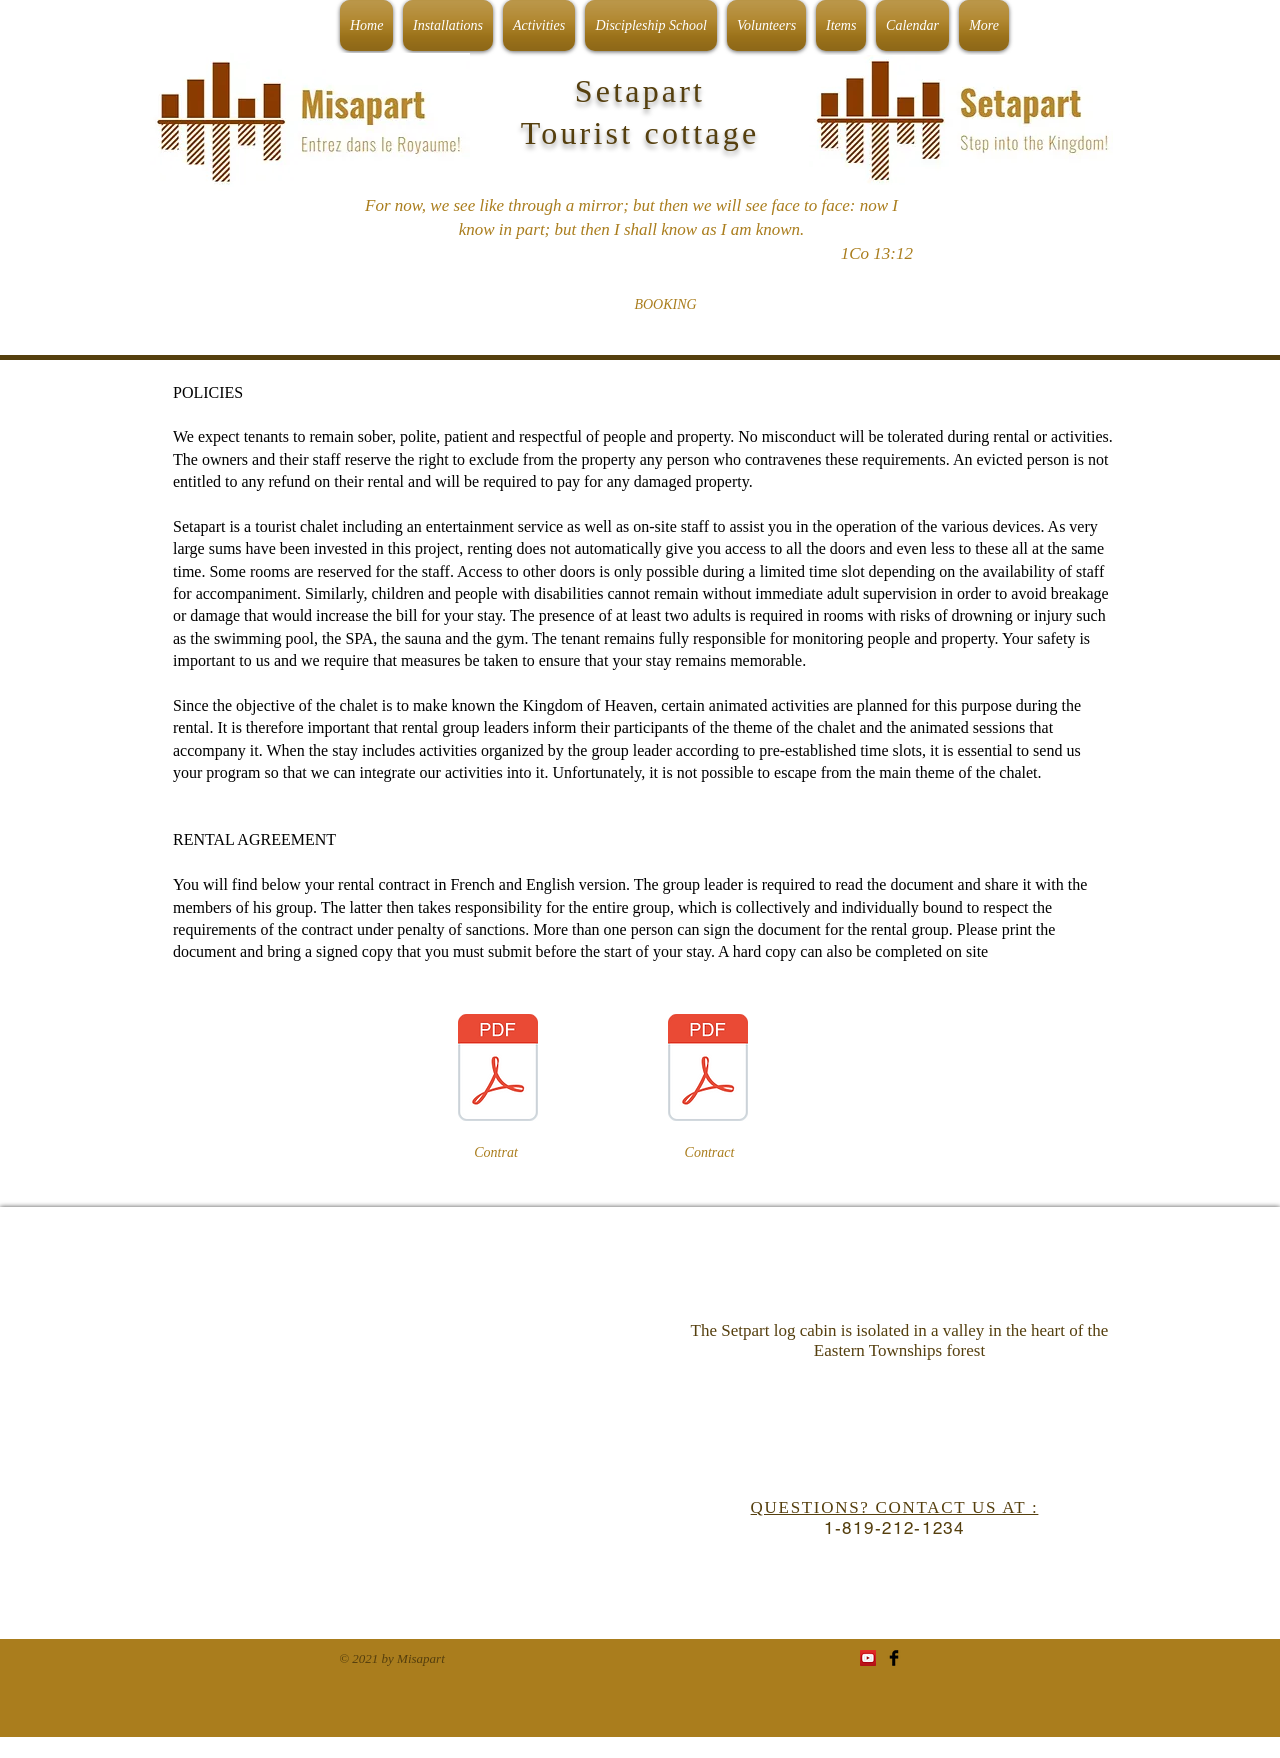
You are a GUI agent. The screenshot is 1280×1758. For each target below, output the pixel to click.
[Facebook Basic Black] (894, 1658)
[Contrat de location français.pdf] (498, 1070)
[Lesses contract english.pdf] (708, 1070)
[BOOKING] (665, 305)
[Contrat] (496, 1153)
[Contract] (709, 1153)
